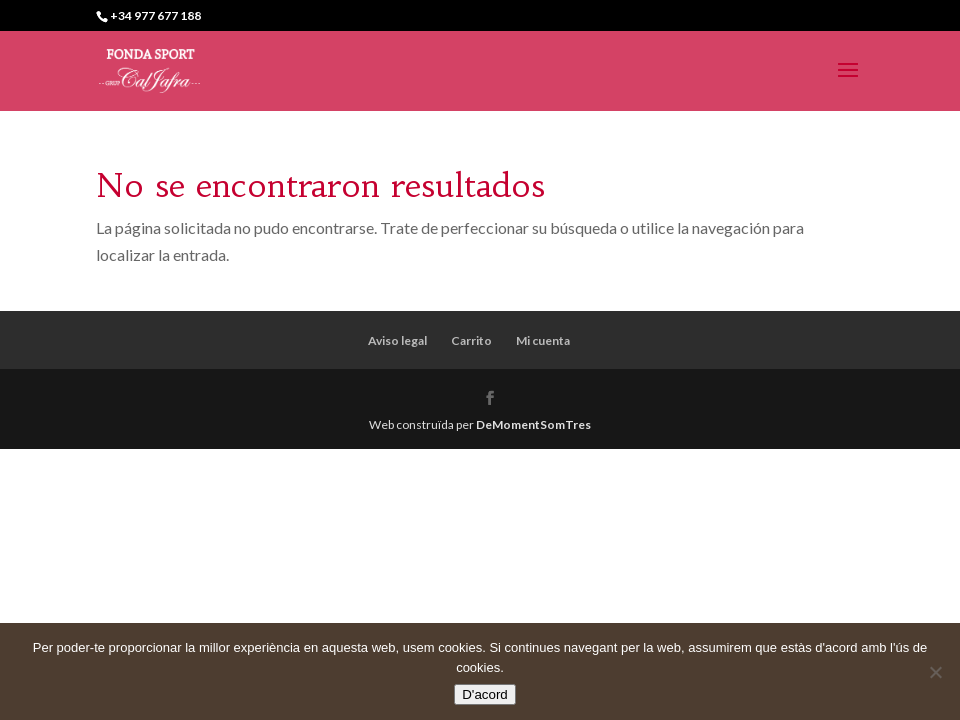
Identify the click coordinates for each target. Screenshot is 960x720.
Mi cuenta (543, 340)
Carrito (471, 340)
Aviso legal (397, 340)
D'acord (485, 694)
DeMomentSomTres (533, 424)
